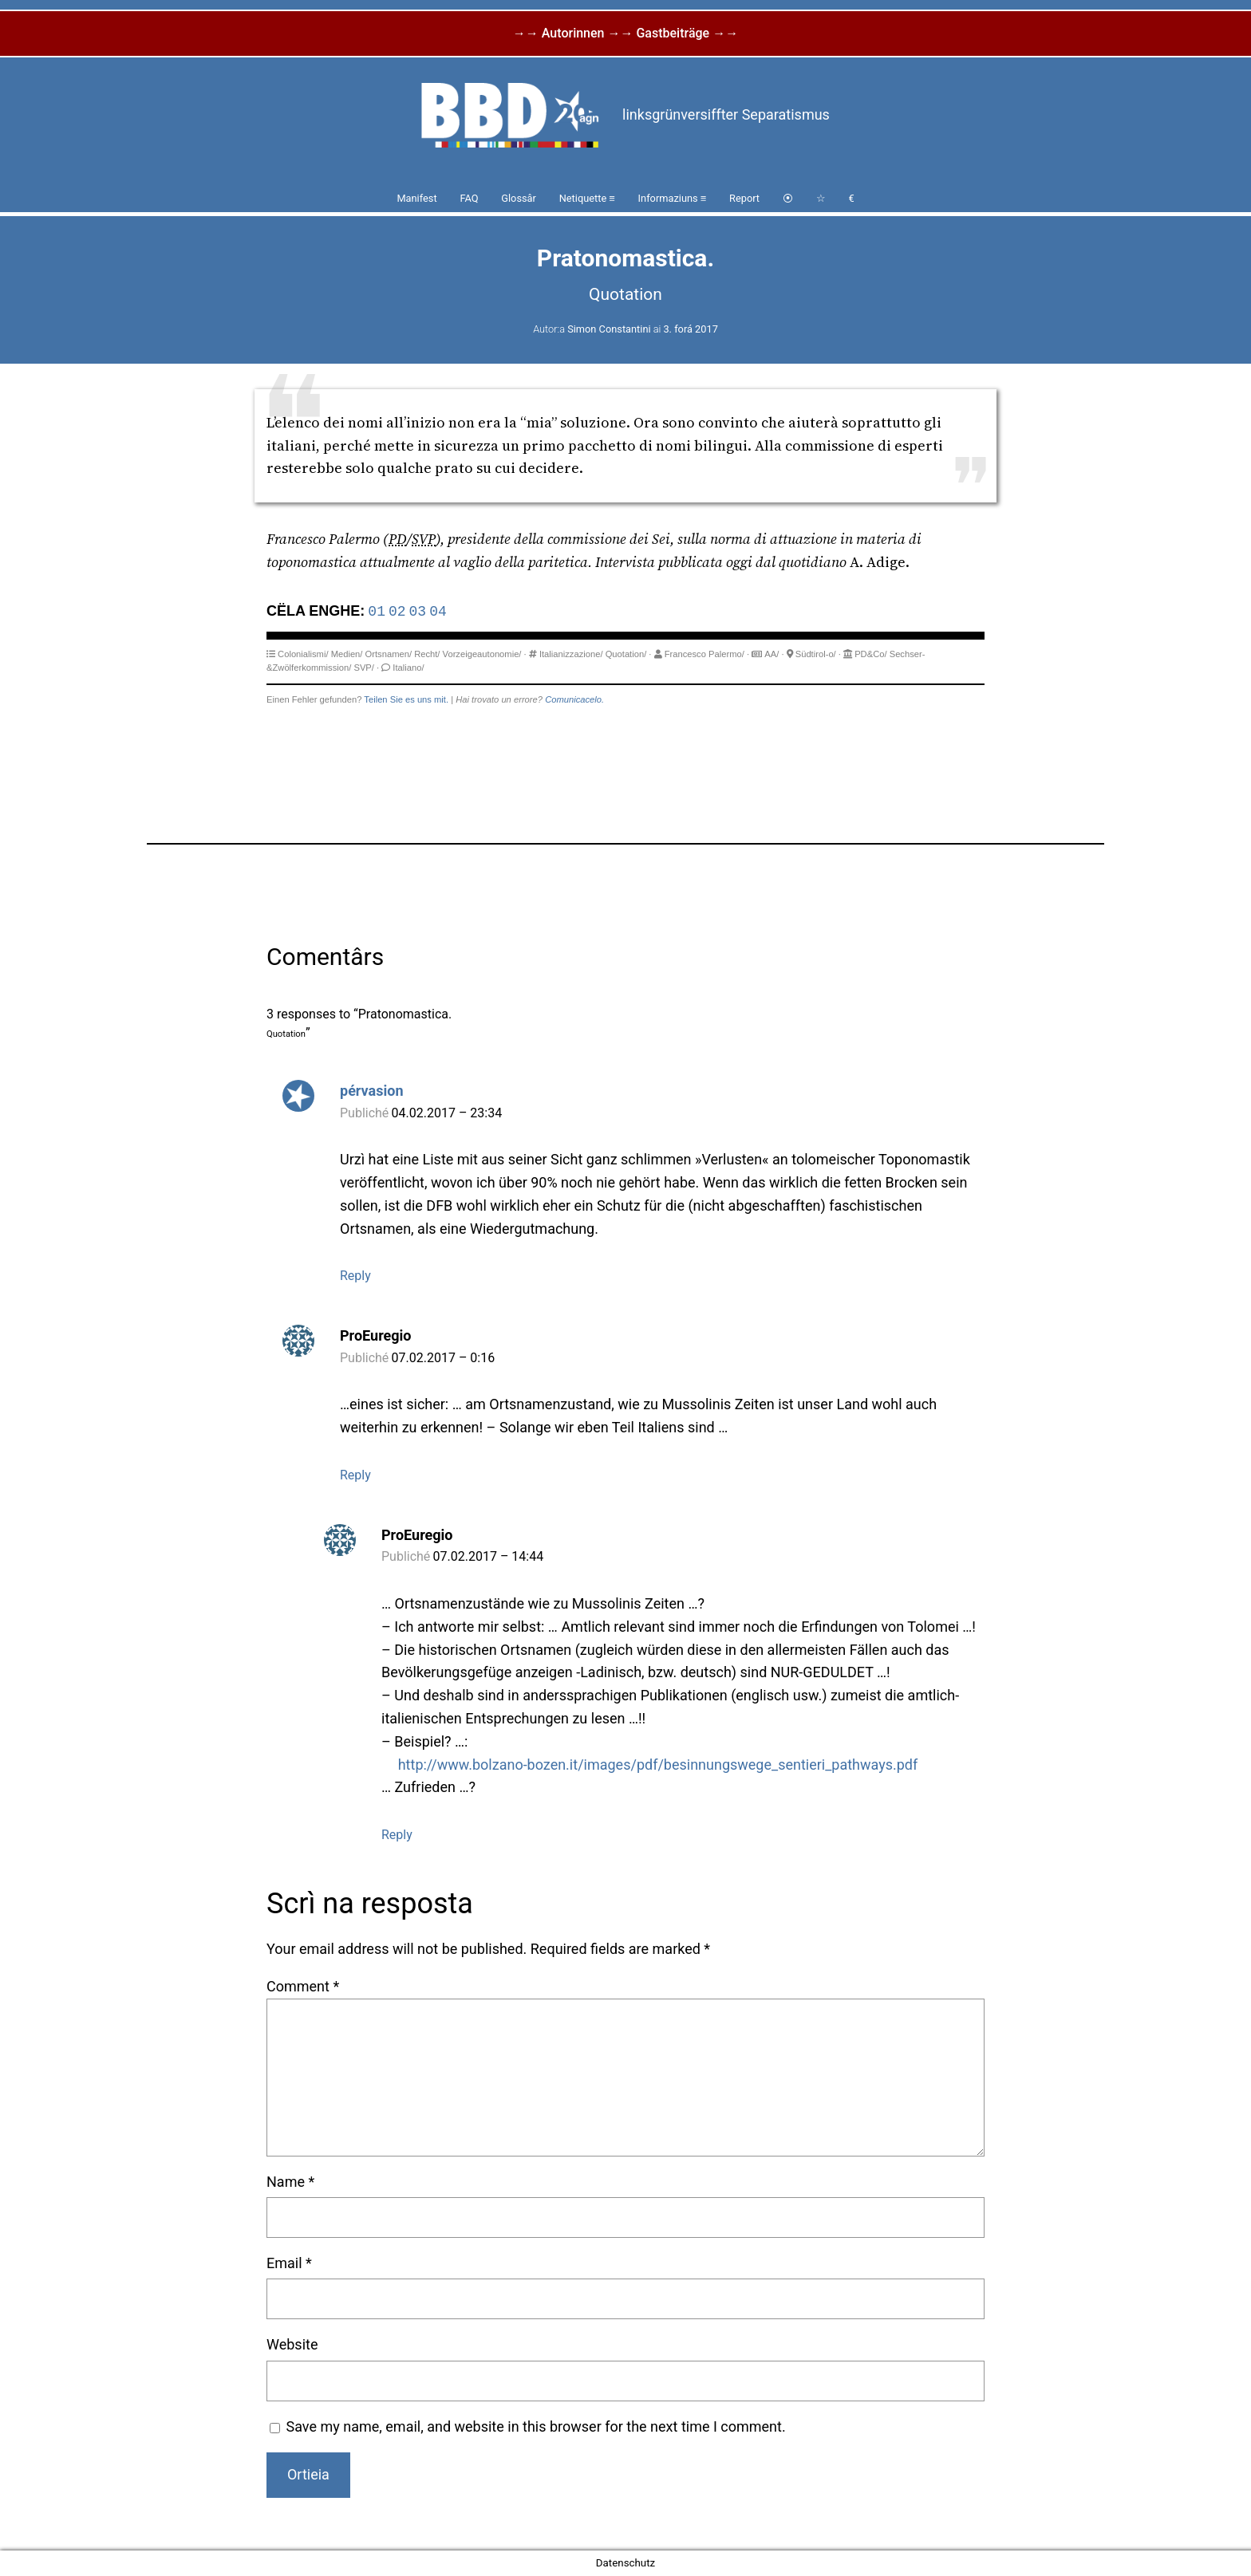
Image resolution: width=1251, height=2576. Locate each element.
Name (290, 2181)
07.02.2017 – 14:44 (488, 1556)
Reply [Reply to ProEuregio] (355, 1475)
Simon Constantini (608, 329)
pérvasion (371, 1090)
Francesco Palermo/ (704, 654)
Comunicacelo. (574, 699)
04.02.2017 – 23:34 (447, 1113)
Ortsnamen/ (388, 654)
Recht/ (427, 654)
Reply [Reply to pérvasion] (355, 1275)
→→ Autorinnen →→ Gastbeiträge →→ (625, 33)
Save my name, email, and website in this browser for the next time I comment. (536, 2426)
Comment (302, 1986)
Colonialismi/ (303, 654)
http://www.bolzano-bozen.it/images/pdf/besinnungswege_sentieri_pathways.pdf (658, 1764)
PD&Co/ (870, 654)
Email (289, 2263)
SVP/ (363, 667)
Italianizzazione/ (571, 654)
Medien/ (347, 654)
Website (292, 2344)
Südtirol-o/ (815, 654)
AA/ (771, 654)
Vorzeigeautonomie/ (482, 654)
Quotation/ (626, 654)
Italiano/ (408, 667)
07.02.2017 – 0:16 (443, 1357)
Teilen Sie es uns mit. (406, 699)
